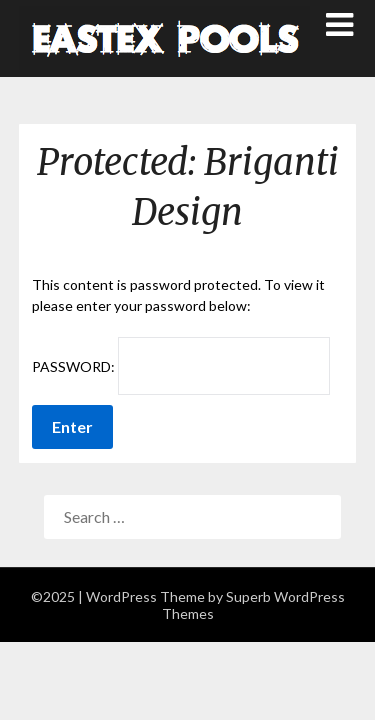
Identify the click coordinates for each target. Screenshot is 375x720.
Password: (181, 366)
